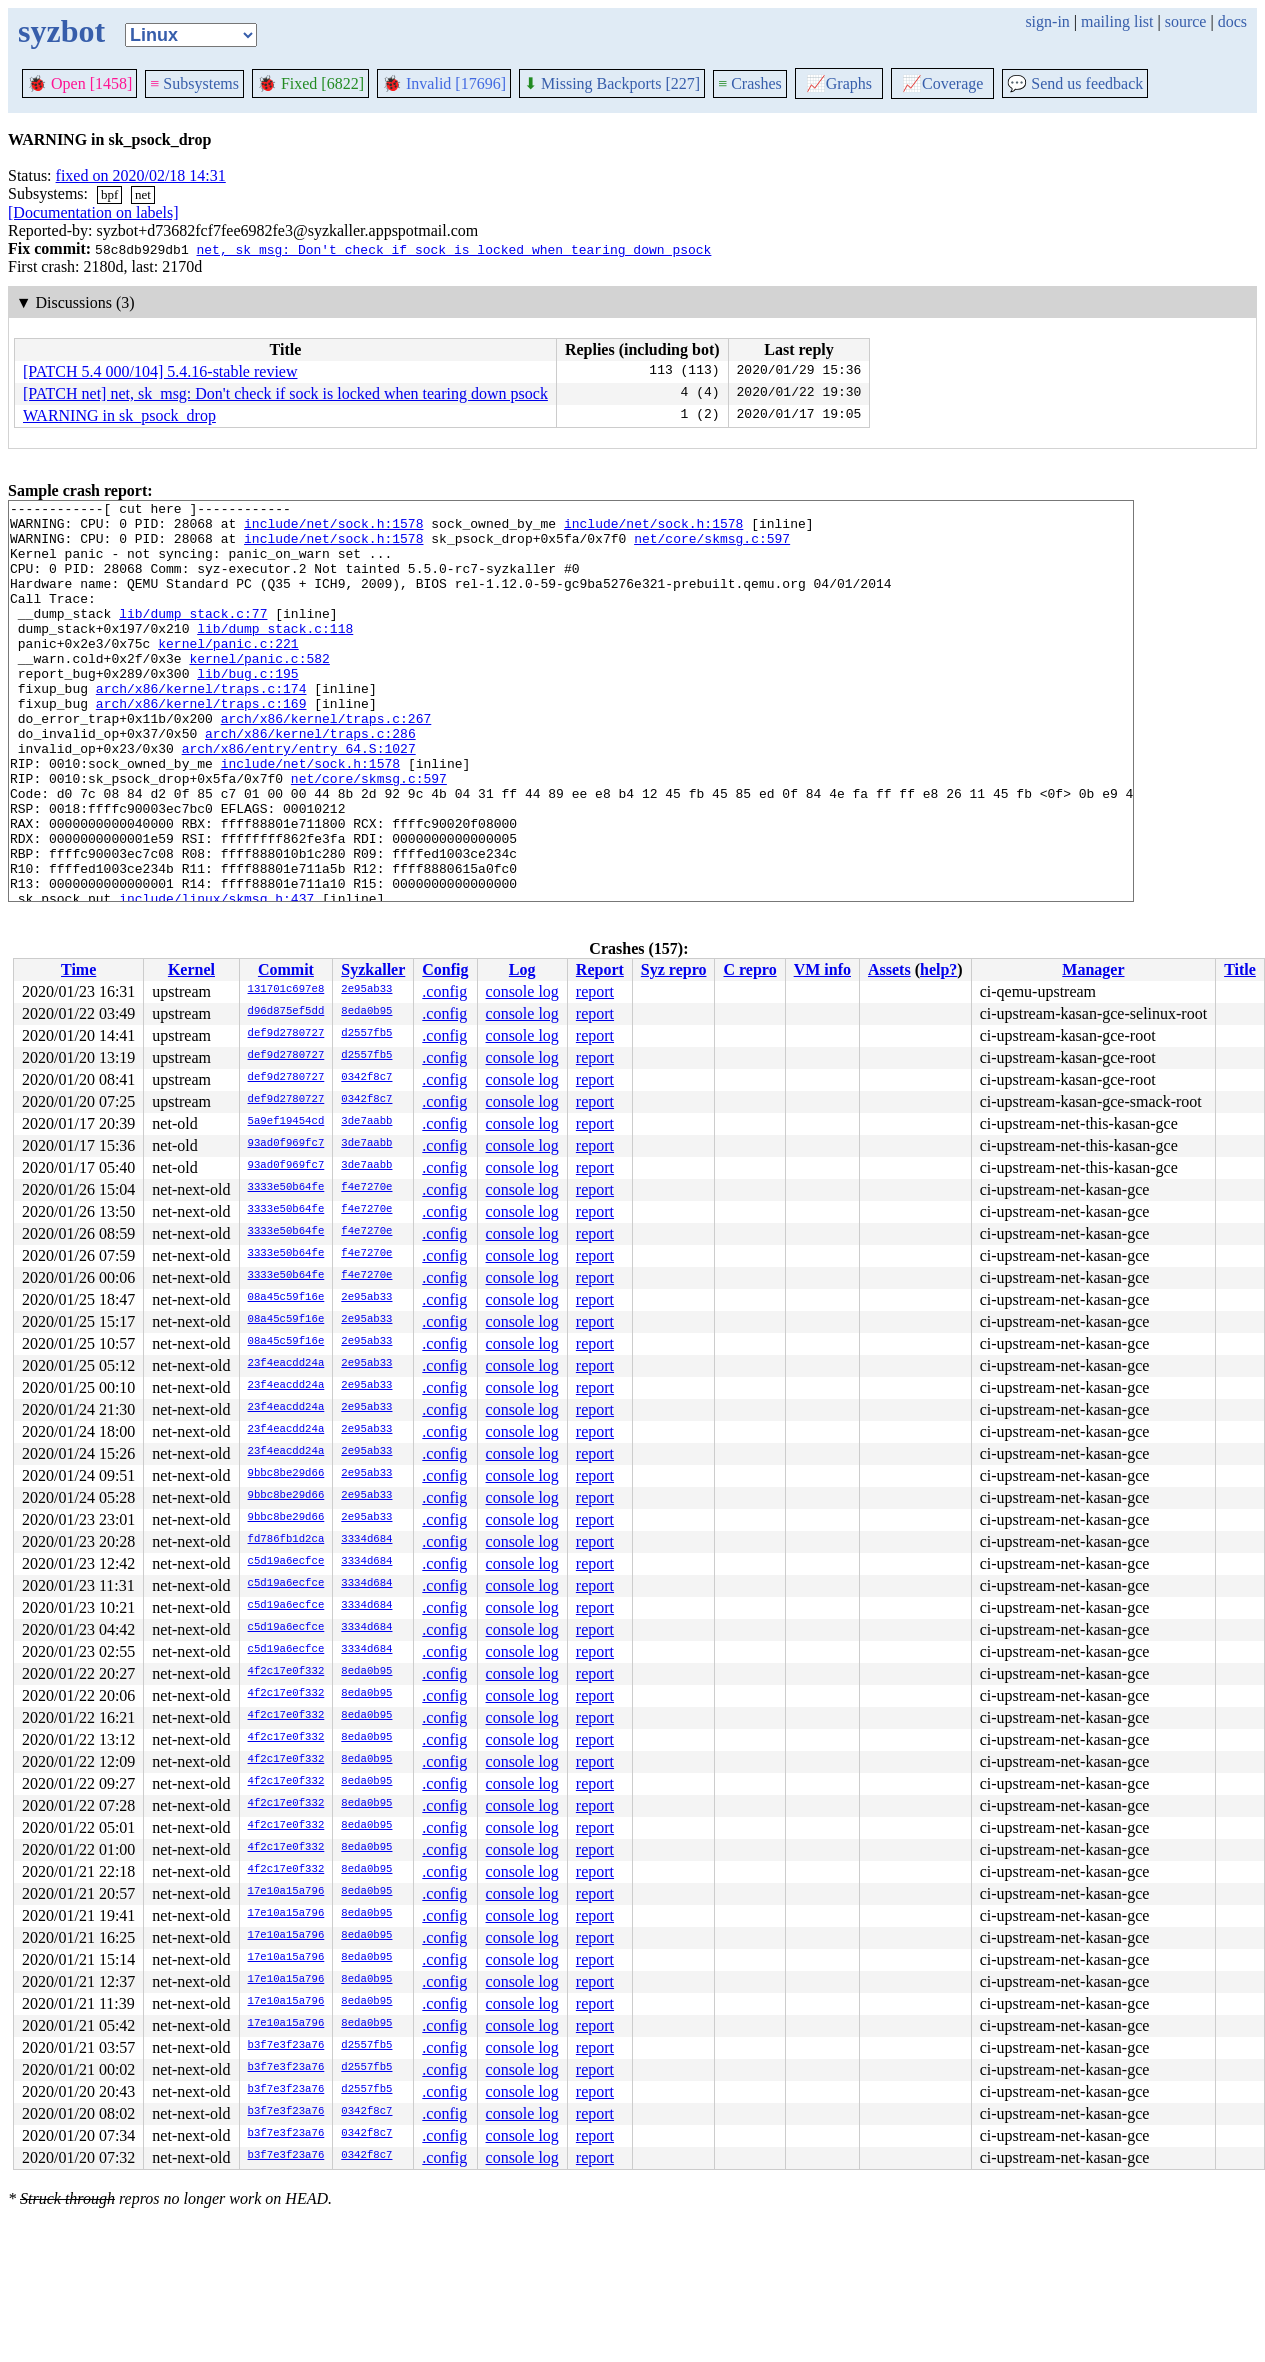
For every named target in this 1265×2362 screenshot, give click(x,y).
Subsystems (194, 83)
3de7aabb (366, 1122)
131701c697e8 (286, 990)
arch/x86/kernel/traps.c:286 (310, 781)
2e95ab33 (366, 990)
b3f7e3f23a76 (286, 2046)
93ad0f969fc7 (286, 1144)
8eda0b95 (366, 1012)
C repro (749, 969)
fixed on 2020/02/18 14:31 (141, 175)
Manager (1093, 969)
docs (1232, 21)
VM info (822, 969)
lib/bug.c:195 (247, 709)
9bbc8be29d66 (286, 1474)
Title (1240, 969)
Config (445, 969)
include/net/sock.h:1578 (333, 529)
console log (522, 991)
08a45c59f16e (286, 1298)
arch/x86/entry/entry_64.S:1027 (299, 799)
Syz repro (674, 969)
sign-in (1047, 21)
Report (600, 969)
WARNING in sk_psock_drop (119, 415)
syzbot (61, 31)
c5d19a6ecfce (286, 1562)
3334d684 (366, 1540)
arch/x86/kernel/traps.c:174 (201, 727)
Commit (286, 969)
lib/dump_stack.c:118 (275, 655)
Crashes (750, 83)
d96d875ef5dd (286, 1012)
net (143, 194)
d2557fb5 (366, 1034)
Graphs (839, 83)
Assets (889, 969)
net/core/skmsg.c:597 (712, 547)
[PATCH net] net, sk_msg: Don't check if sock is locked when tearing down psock (285, 393)
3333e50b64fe (286, 1188)
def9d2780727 (286, 1034)
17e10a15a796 (286, 1892)
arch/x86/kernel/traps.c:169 (201, 745)
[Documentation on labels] (93, 212)
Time (78, 969)
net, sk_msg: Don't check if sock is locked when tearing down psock (453, 249)
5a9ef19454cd (286, 1122)
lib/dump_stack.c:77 (193, 637)
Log (522, 969)
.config (444, 991)
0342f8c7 (366, 1078)
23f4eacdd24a (286, 1364)
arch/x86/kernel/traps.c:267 (326, 763)
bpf (109, 194)
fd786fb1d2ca (286, 1540)
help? (938, 969)
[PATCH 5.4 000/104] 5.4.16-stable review (160, 371)
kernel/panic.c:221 (228, 673)
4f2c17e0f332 (286, 1672)
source (1186, 21)
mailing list (1117, 21)
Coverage (942, 83)
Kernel (191, 969)
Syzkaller (373, 969)
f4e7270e (366, 1188)
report (595, 991)
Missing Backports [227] (612, 83)
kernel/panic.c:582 (259, 691)
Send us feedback (1075, 83)
